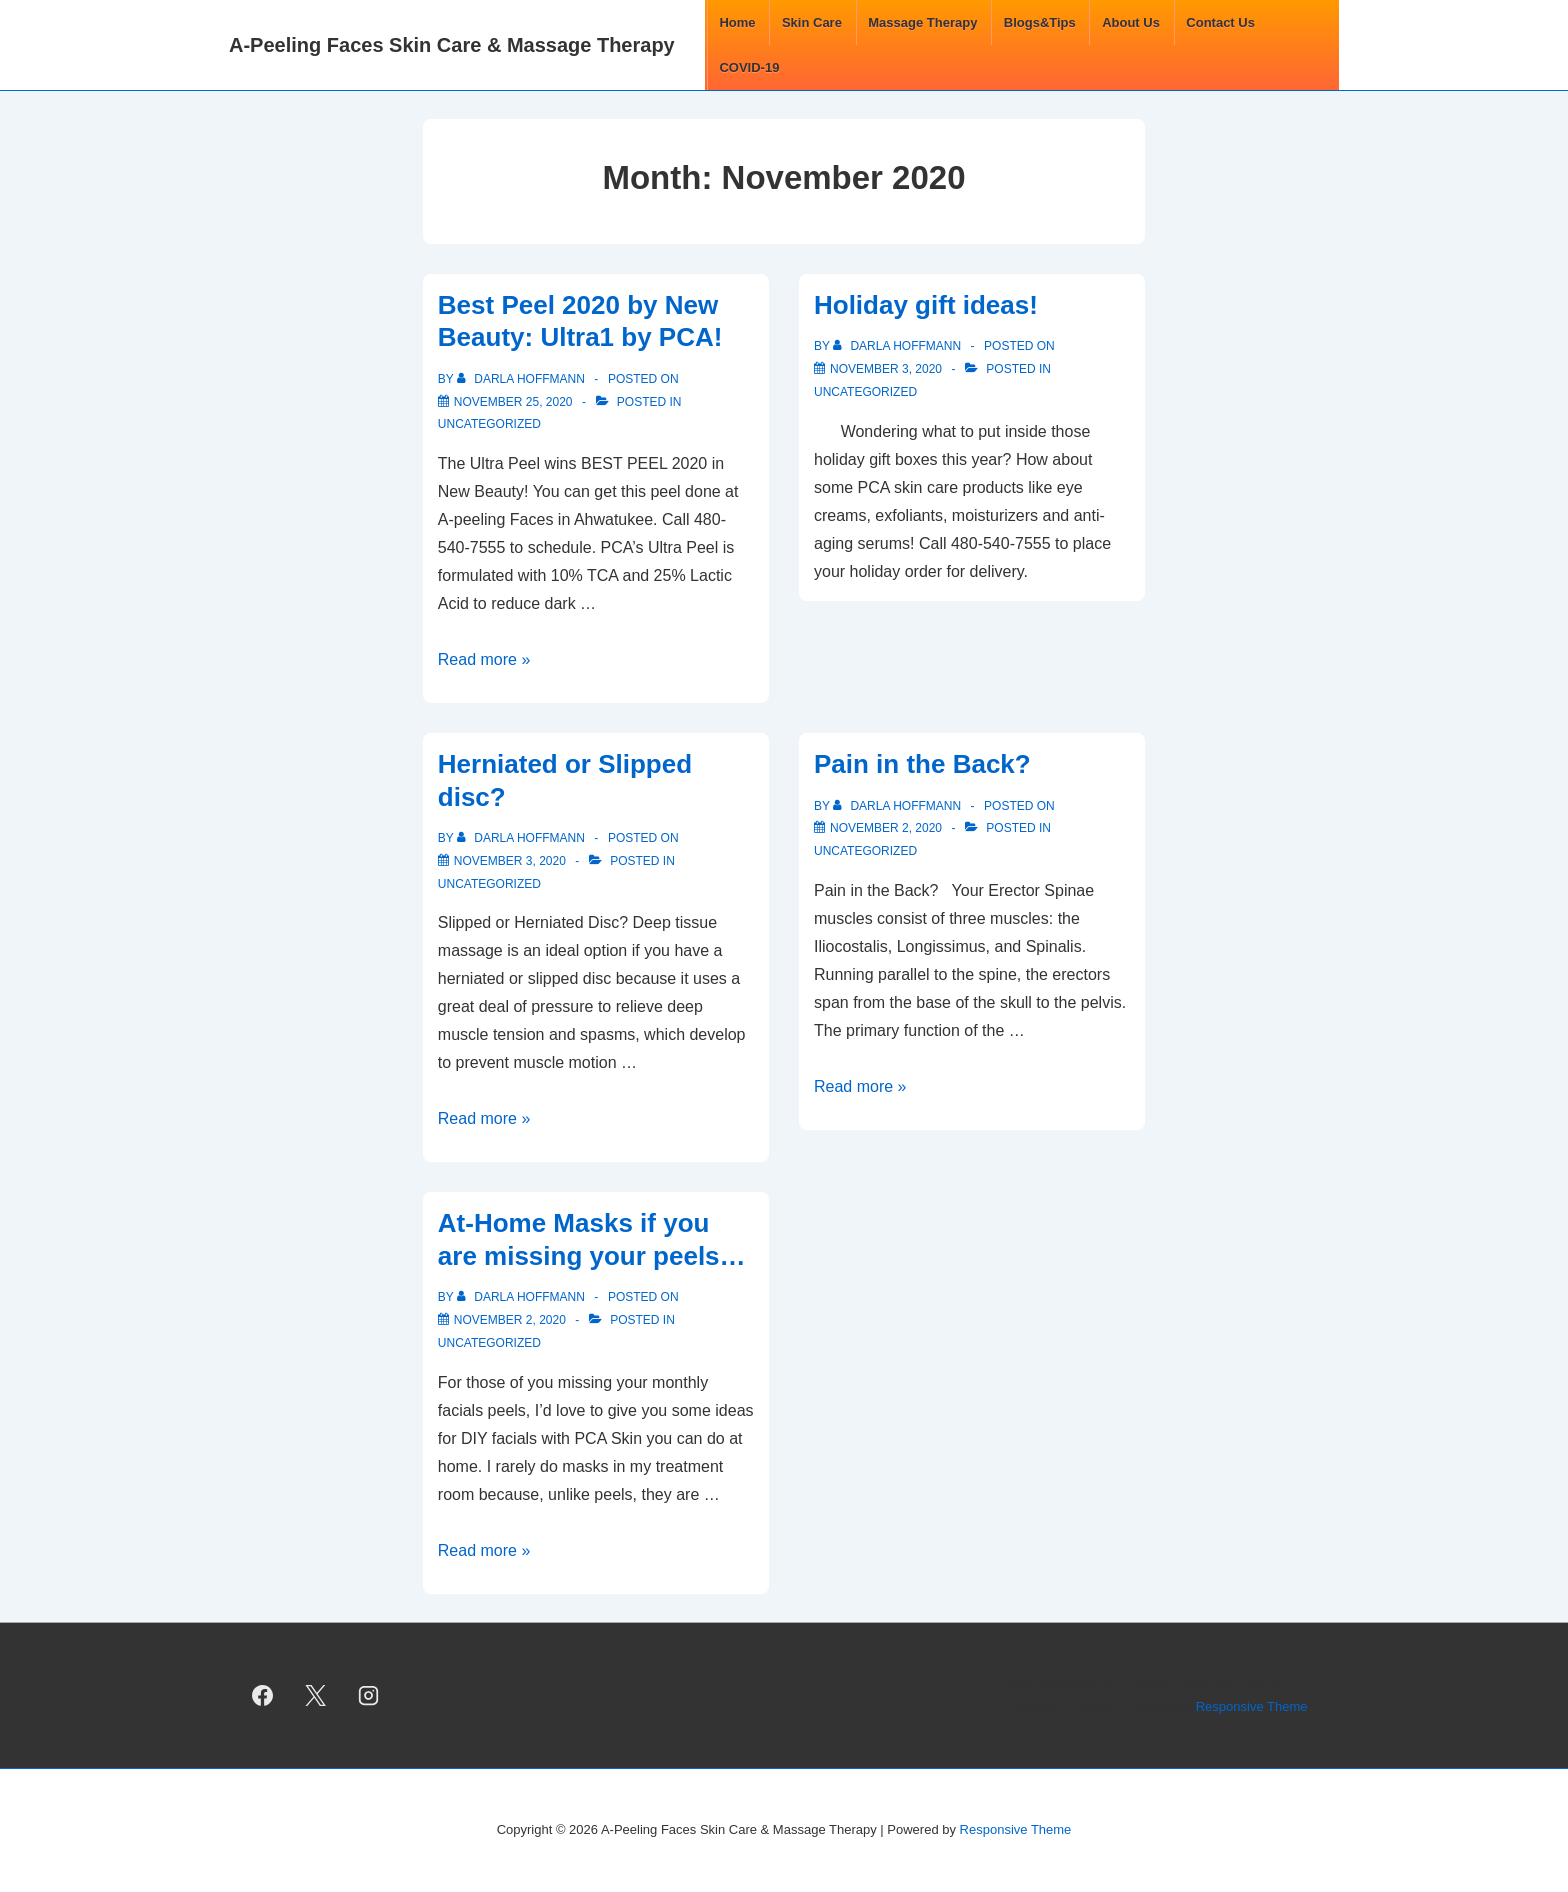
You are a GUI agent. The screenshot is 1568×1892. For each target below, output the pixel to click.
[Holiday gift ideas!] (886, 369)
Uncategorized (489, 424)
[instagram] (369, 1696)
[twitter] (316, 1696)
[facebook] (263, 1696)
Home (737, 22)
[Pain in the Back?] (886, 828)
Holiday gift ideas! (926, 305)
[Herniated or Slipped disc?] (510, 861)
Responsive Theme (1252, 1706)
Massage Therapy (922, 22)
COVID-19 (749, 67)
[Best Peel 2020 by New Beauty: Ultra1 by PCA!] (513, 402)
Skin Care (812, 22)
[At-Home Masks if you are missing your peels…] (510, 1320)
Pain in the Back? (922, 764)
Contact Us (1220, 22)
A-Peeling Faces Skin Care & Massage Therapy (452, 45)
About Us (1131, 22)
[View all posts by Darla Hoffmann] (522, 379)
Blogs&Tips (1040, 22)
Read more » (484, 659)
